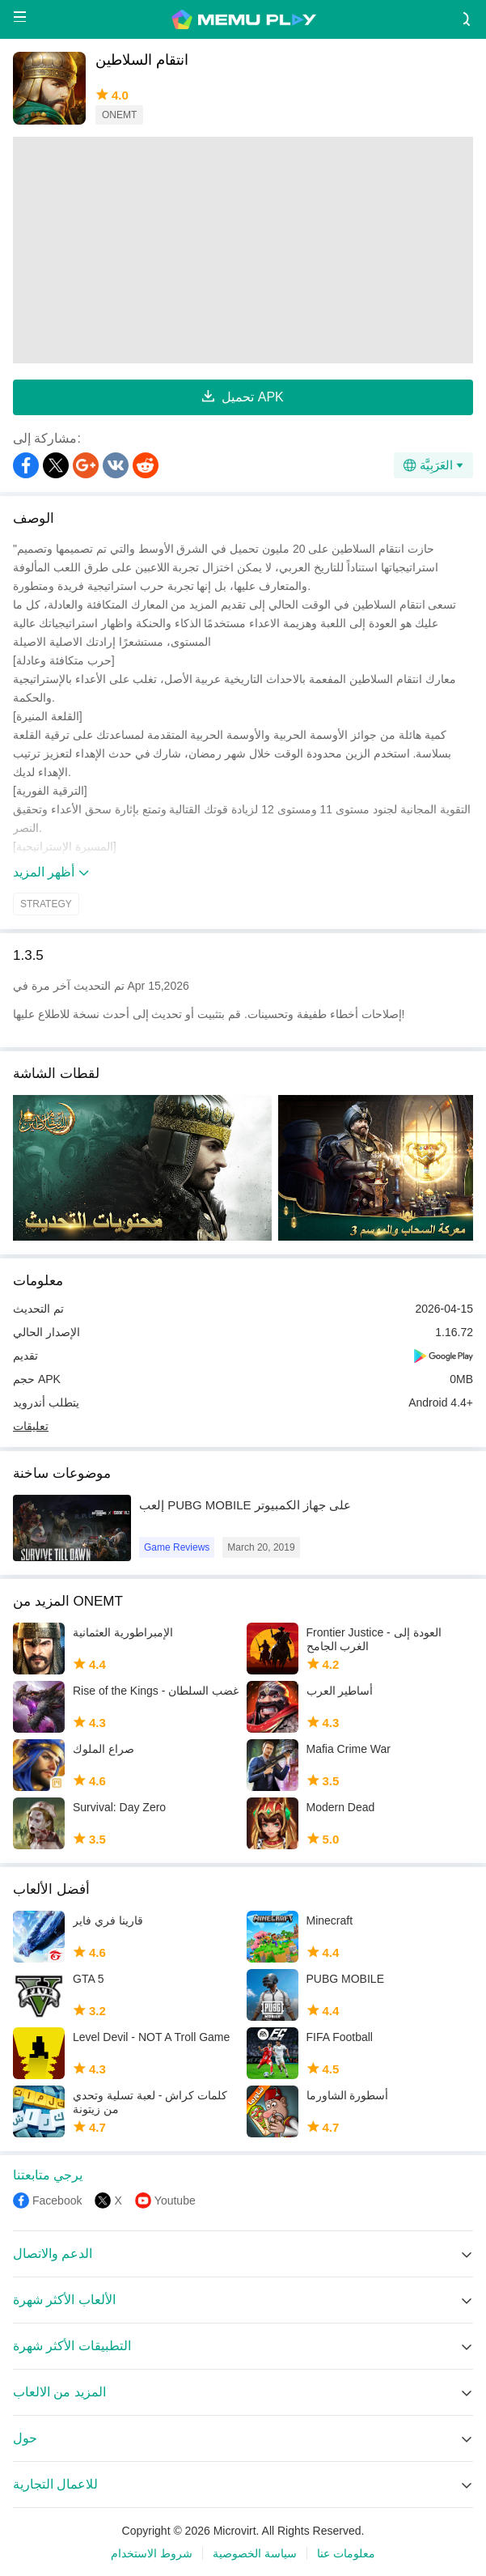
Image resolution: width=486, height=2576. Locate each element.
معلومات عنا (346, 2553)
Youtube (175, 2200)
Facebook (57, 2200)
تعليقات (31, 1426)
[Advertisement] (243, 250)
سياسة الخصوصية (255, 2553)
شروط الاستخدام (151, 2553)
